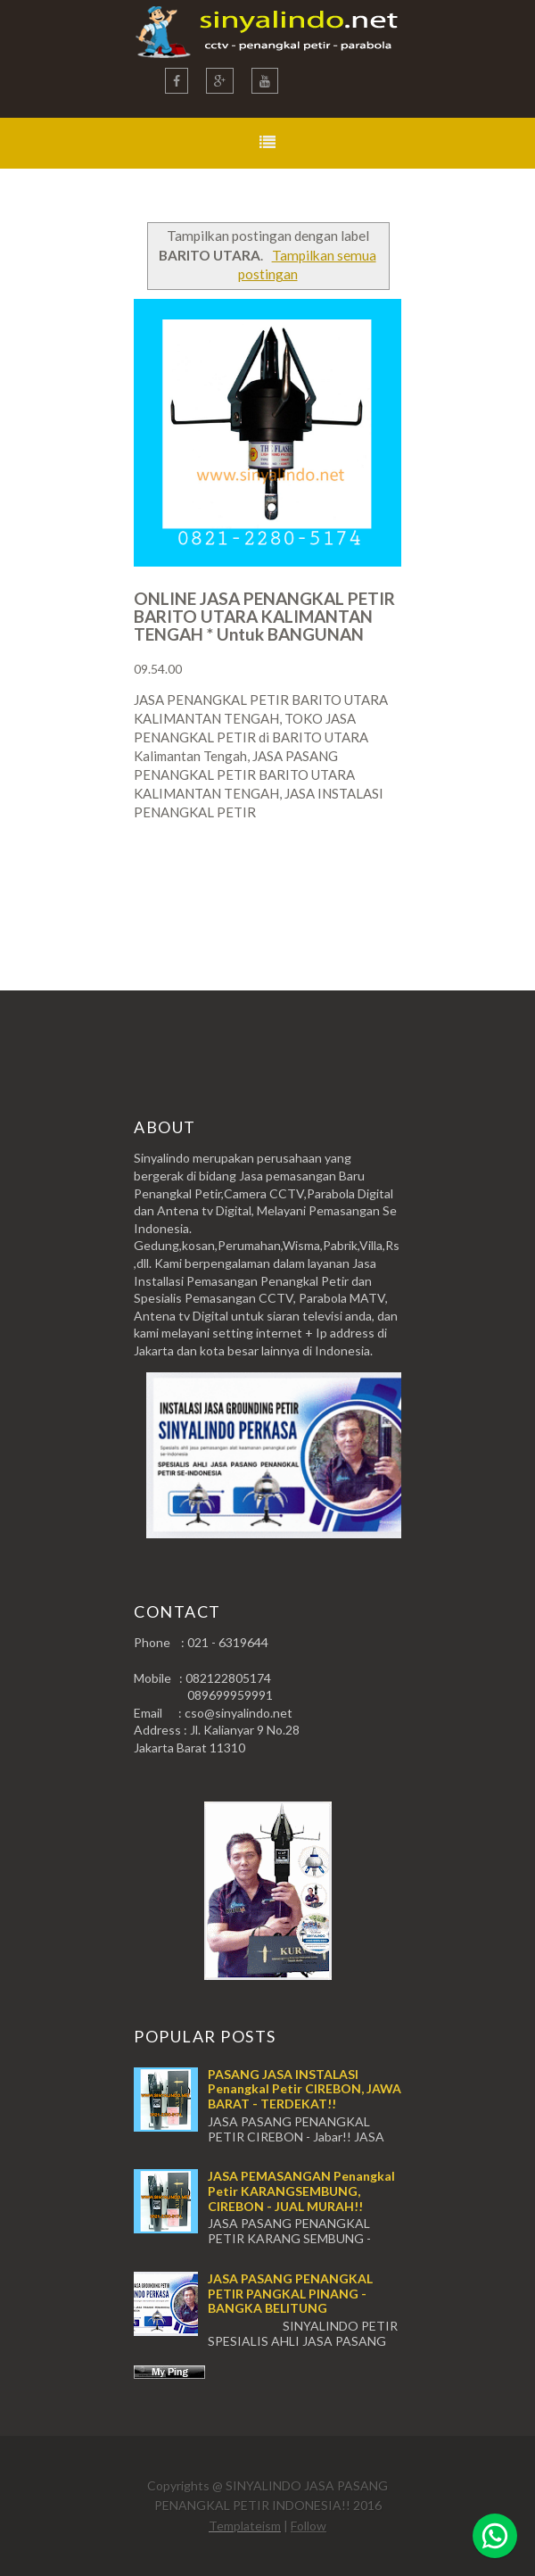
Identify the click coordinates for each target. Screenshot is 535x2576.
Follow (308, 2525)
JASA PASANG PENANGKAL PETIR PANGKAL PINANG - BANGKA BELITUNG (290, 2293)
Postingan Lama (310, 882)
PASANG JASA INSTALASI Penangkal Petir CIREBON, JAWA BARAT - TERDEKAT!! (304, 2089)
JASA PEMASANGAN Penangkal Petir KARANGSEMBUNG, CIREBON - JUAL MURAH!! (301, 2191)
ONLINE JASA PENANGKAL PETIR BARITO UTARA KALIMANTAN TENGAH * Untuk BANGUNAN (264, 616)
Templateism (245, 2525)
